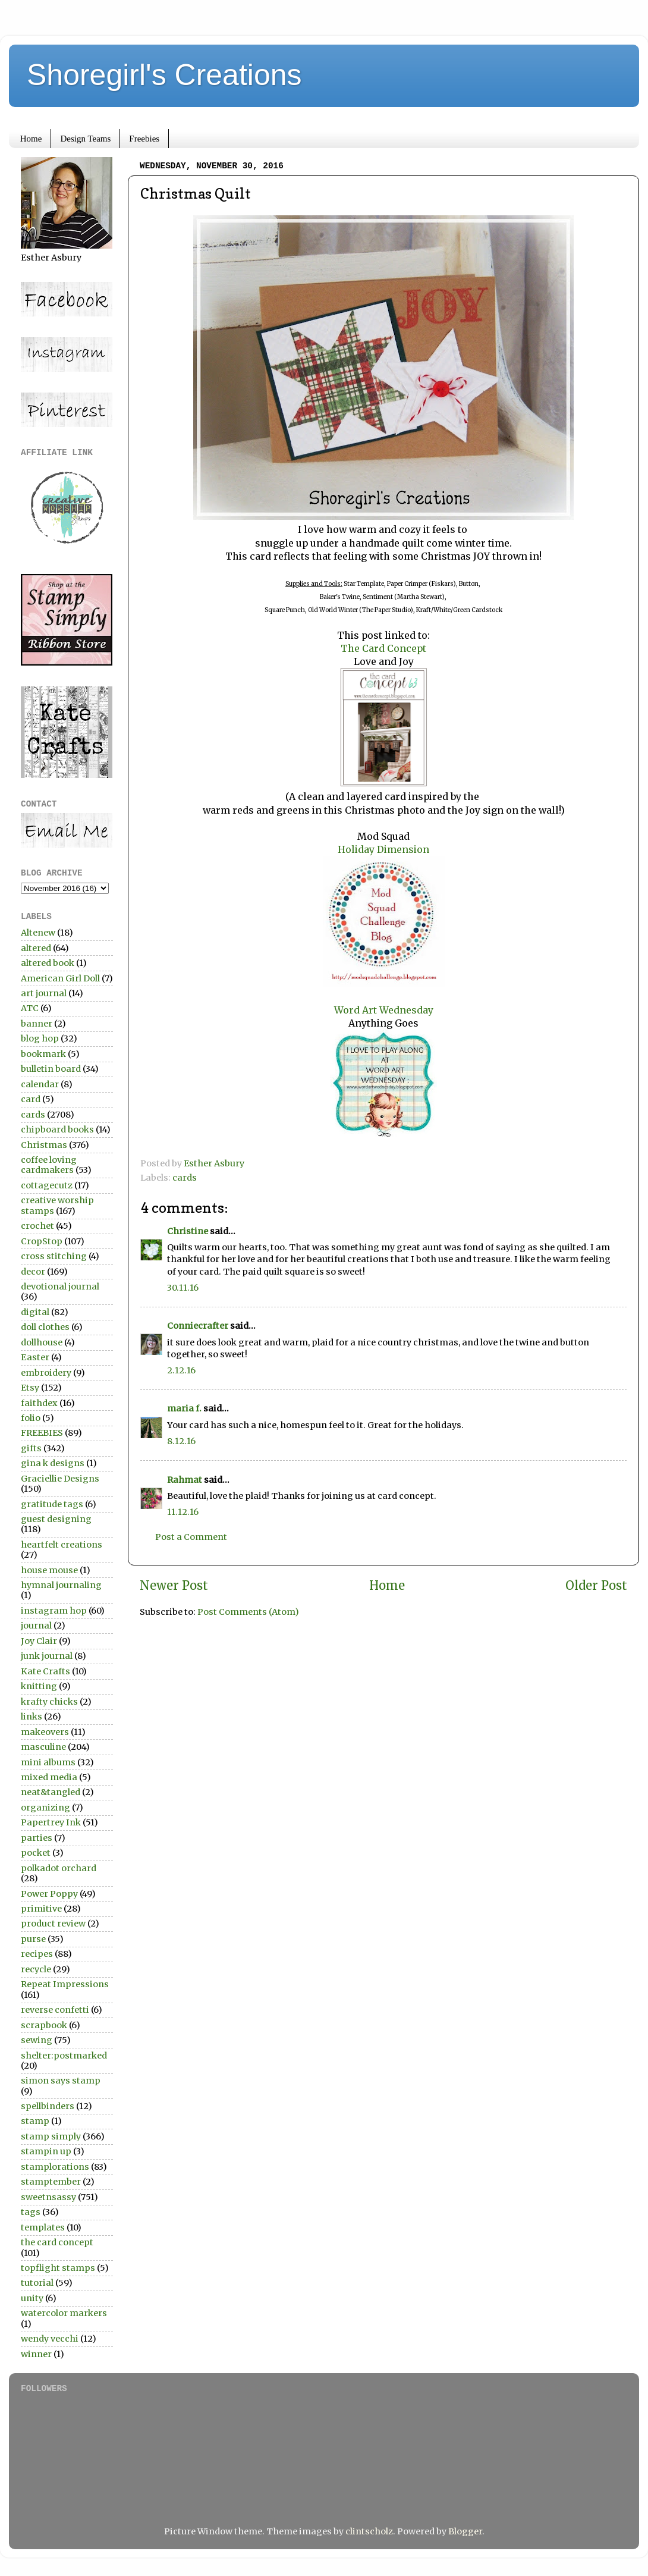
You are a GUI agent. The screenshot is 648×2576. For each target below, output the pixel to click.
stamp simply (51, 2136)
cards (184, 1177)
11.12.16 (183, 1512)
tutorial (37, 2282)
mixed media (49, 1777)
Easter (35, 1357)
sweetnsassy (48, 2197)
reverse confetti (55, 2009)
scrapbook (44, 2025)
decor (33, 1271)
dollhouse (41, 1342)
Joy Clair (39, 1641)
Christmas (44, 1145)
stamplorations (55, 2166)
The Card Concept (383, 648)
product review (53, 1923)
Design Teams (85, 138)
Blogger (465, 2531)
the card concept (57, 2242)
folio (30, 1418)
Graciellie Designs (60, 1478)
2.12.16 (181, 1370)
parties (36, 1838)
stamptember (51, 2181)
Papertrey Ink (51, 1822)
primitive (41, 1908)
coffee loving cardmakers (49, 1164)
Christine (187, 1231)
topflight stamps (58, 2268)
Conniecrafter (197, 1325)
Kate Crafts (45, 1671)
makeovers (45, 1732)
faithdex (39, 1403)
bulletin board (51, 1068)
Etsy (30, 1387)
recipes (37, 1954)
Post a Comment (191, 1537)
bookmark (43, 1054)
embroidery (46, 1372)
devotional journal (60, 1286)
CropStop (41, 1241)
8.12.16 (181, 1441)
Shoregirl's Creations (164, 75)
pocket (36, 1852)
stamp (35, 2121)
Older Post (596, 1585)
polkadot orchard (58, 1868)
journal (36, 1625)
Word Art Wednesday (383, 1010)
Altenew (38, 932)
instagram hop (54, 1610)
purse (33, 1939)
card (30, 1099)
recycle (36, 1969)
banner (36, 1023)
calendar (40, 1084)
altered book (47, 963)
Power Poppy (49, 1893)
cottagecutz (47, 1185)
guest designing (56, 1519)
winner (36, 2354)
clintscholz (369, 2531)
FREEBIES (42, 1432)
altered (36, 948)
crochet (37, 1225)
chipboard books (57, 1129)
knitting (39, 1686)
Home (31, 138)
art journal (44, 993)
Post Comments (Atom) (248, 1612)
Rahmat (184, 1479)
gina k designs (52, 1463)
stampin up (46, 2151)
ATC (30, 1008)
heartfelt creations (61, 1544)
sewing (36, 2040)
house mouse (49, 1570)
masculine (43, 1747)
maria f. (184, 1408)
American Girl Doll (60, 978)
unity (32, 2298)
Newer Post (174, 1585)
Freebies (144, 138)
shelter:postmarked (64, 2055)
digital (35, 1312)
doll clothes (45, 1327)
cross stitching (54, 1256)
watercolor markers (64, 2313)
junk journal (47, 1656)
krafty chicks (49, 1701)
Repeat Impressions (65, 1984)
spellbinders (47, 2106)
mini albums (48, 1762)
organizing (45, 1807)
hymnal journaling (61, 1585)
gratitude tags (52, 1504)
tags (30, 2212)
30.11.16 (183, 1287)
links (31, 1716)
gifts (31, 1448)
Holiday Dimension (383, 849)
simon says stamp (60, 2080)
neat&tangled (50, 1792)
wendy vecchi (49, 2338)
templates (43, 2227)
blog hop (40, 1038)
